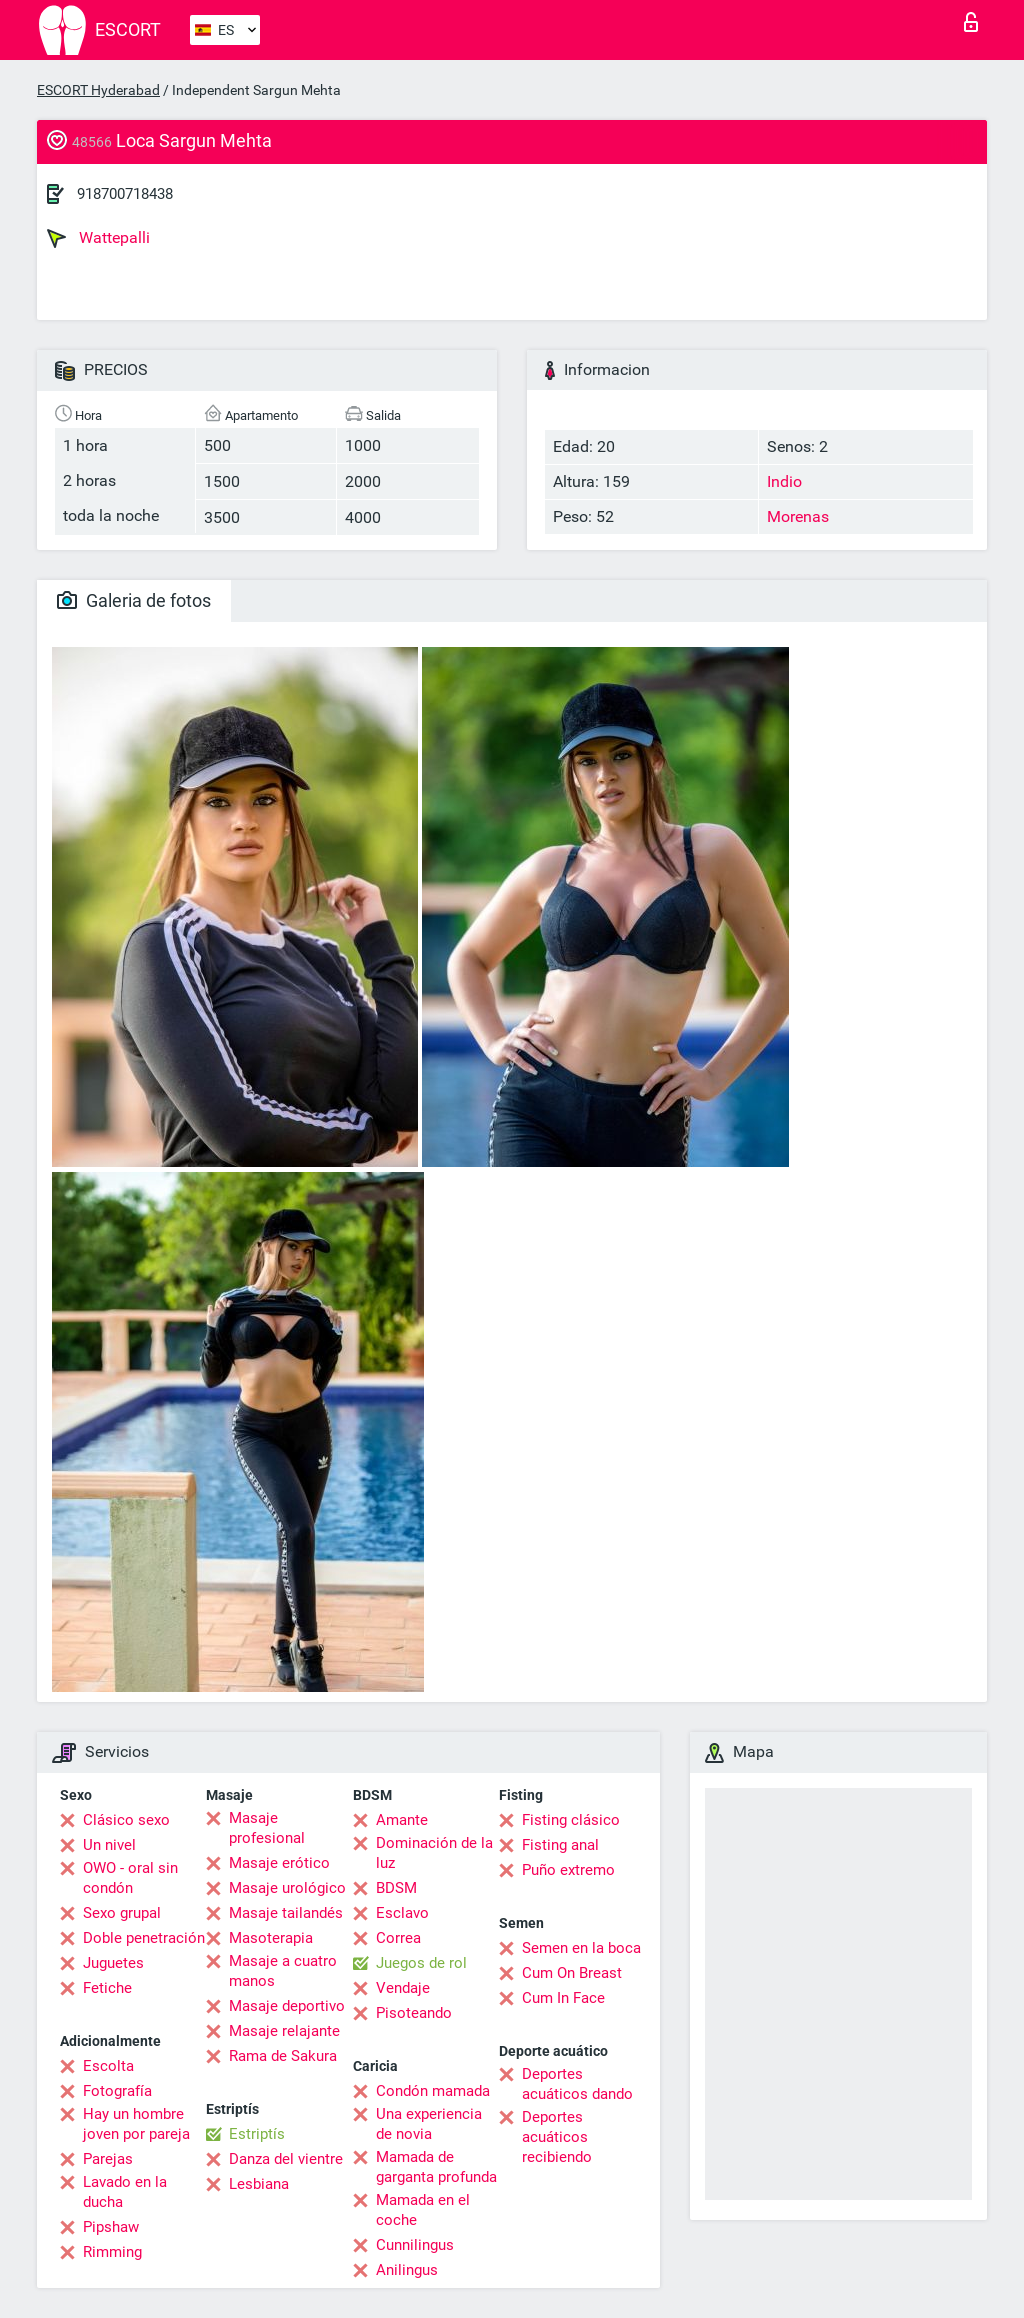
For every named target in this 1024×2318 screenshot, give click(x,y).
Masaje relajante (284, 2031)
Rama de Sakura (283, 2056)
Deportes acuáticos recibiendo (557, 2137)
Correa (398, 1938)
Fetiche (107, 1988)
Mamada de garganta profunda (436, 2167)
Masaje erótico (279, 1863)
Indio (784, 481)
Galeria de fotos (134, 600)
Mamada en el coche (423, 2210)
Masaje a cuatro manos (283, 1971)
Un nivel (109, 1845)
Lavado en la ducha (125, 2192)
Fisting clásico (571, 1820)
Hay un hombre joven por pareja (136, 2124)
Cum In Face (563, 1998)
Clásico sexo (126, 1820)
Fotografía (117, 2091)
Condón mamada (433, 2091)
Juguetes (113, 1963)
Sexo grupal (122, 1913)
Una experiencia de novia (429, 2124)
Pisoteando (414, 2013)
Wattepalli (98, 238)
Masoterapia (271, 1938)
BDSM (396, 1888)
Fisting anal (560, 1845)
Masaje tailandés (286, 1913)
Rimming (112, 2252)
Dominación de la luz (434, 1853)
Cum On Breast (572, 1973)
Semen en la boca (581, 1948)
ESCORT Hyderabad (98, 90)
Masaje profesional (267, 1828)
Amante (402, 1820)
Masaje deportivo (287, 2006)
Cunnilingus (415, 2245)
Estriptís (257, 2134)
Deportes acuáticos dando (577, 2084)
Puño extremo (568, 1870)
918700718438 (125, 194)
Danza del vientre (286, 2159)
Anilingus (407, 2270)
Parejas (108, 2159)
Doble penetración (144, 1938)
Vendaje (403, 1988)
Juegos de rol (421, 1963)
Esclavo (402, 1913)
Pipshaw (111, 2227)
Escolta (108, 2066)
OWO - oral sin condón (130, 1878)
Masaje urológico (287, 1888)
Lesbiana (259, 2184)
